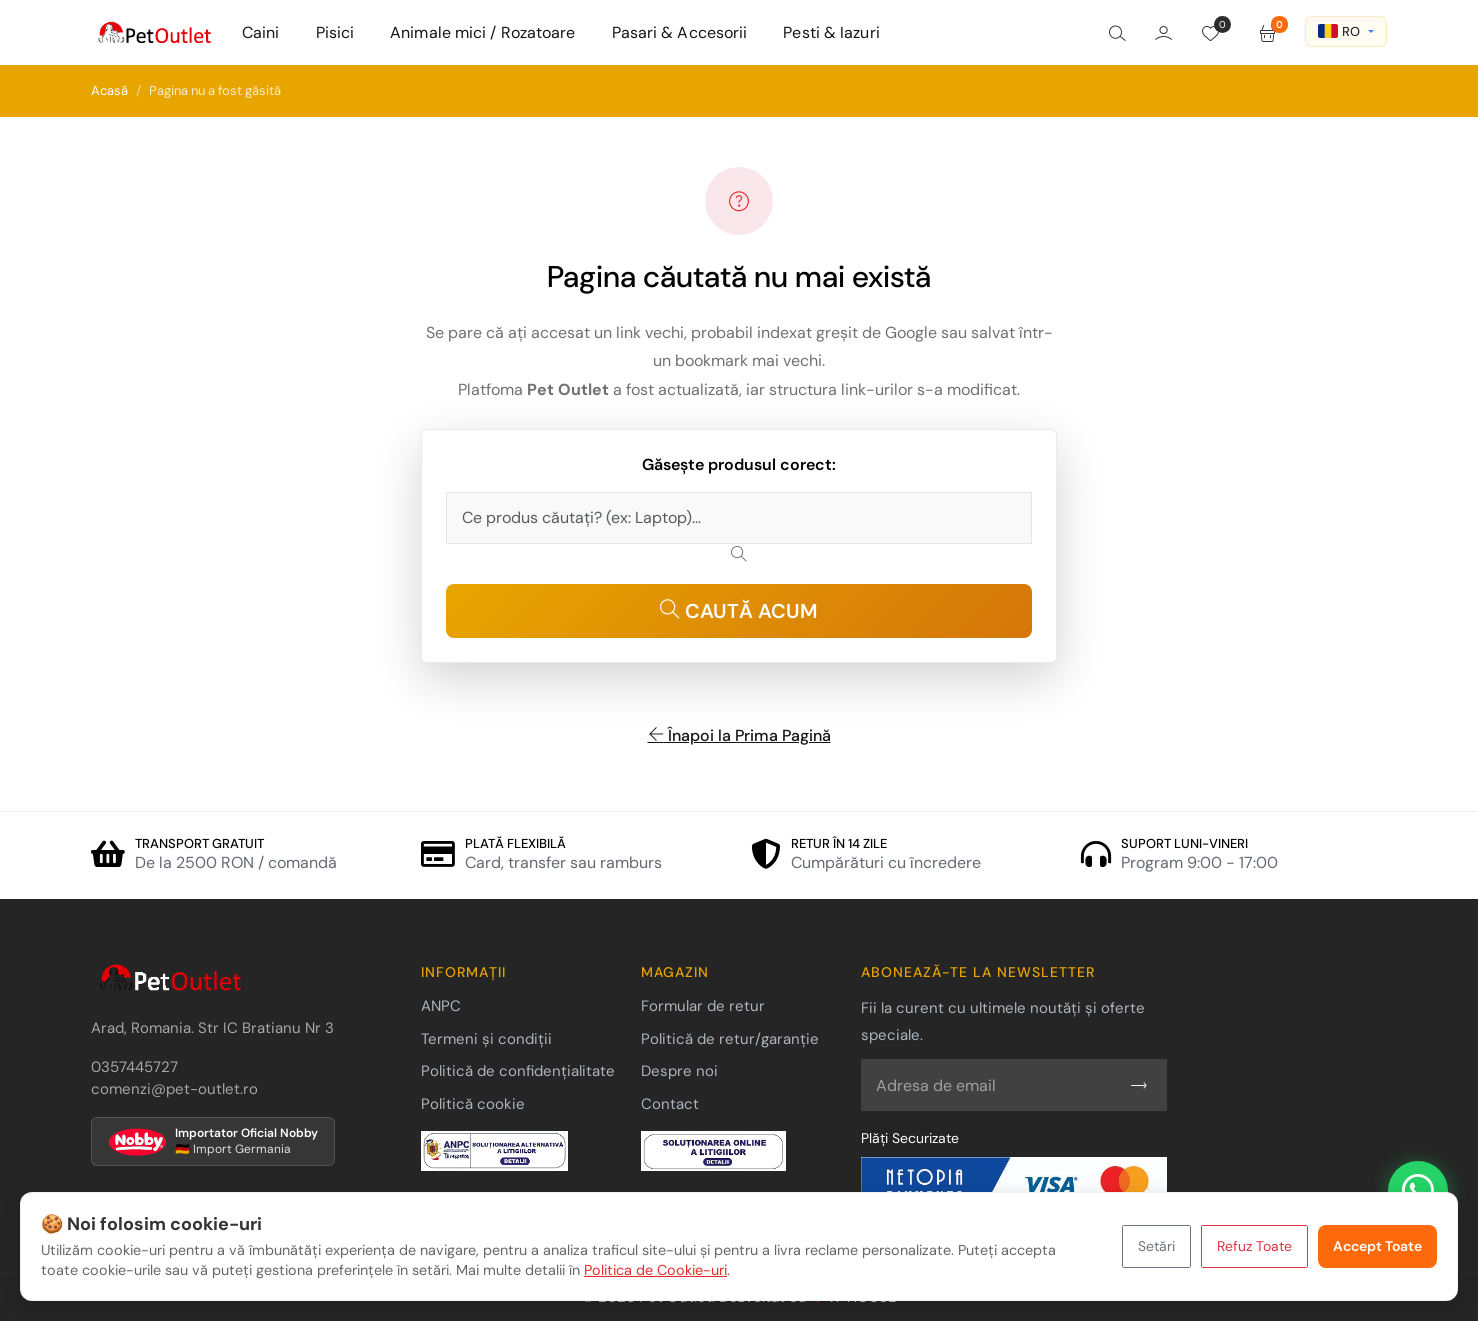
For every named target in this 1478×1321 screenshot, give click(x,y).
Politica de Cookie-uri (655, 1270)
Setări (1156, 1246)
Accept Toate (1377, 1246)
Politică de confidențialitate (518, 1071)
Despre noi (679, 1071)
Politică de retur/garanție (730, 1039)
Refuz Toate (1254, 1246)
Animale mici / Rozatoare (482, 32)
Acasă (109, 90)
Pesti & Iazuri (831, 32)
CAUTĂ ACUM (739, 611)
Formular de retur (703, 1006)
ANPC (441, 1006)
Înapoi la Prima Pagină (739, 735)
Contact (670, 1104)
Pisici (335, 32)
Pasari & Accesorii (680, 32)
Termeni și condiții (486, 1039)
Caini (261, 32)
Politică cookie (473, 1104)
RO (1339, 31)
